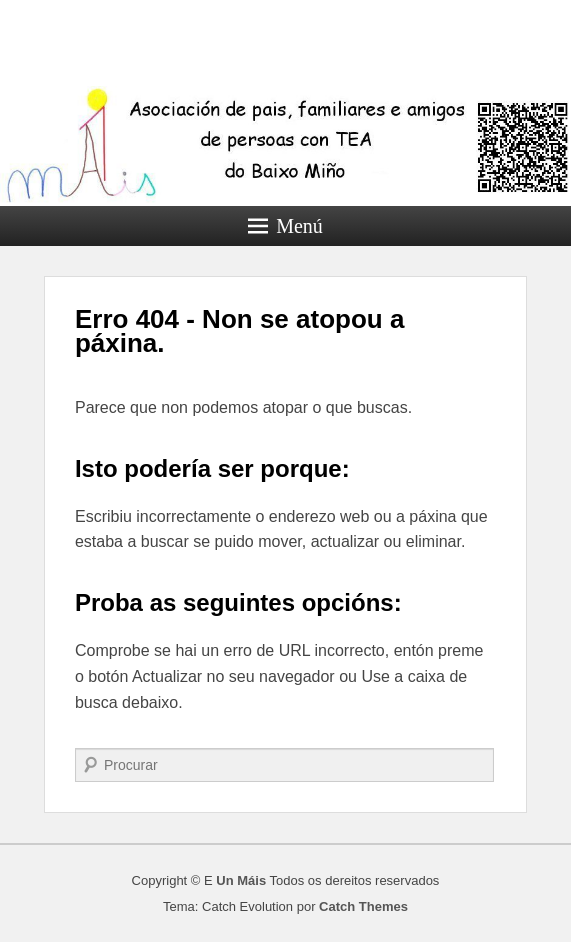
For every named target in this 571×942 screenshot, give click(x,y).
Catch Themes (363, 906)
